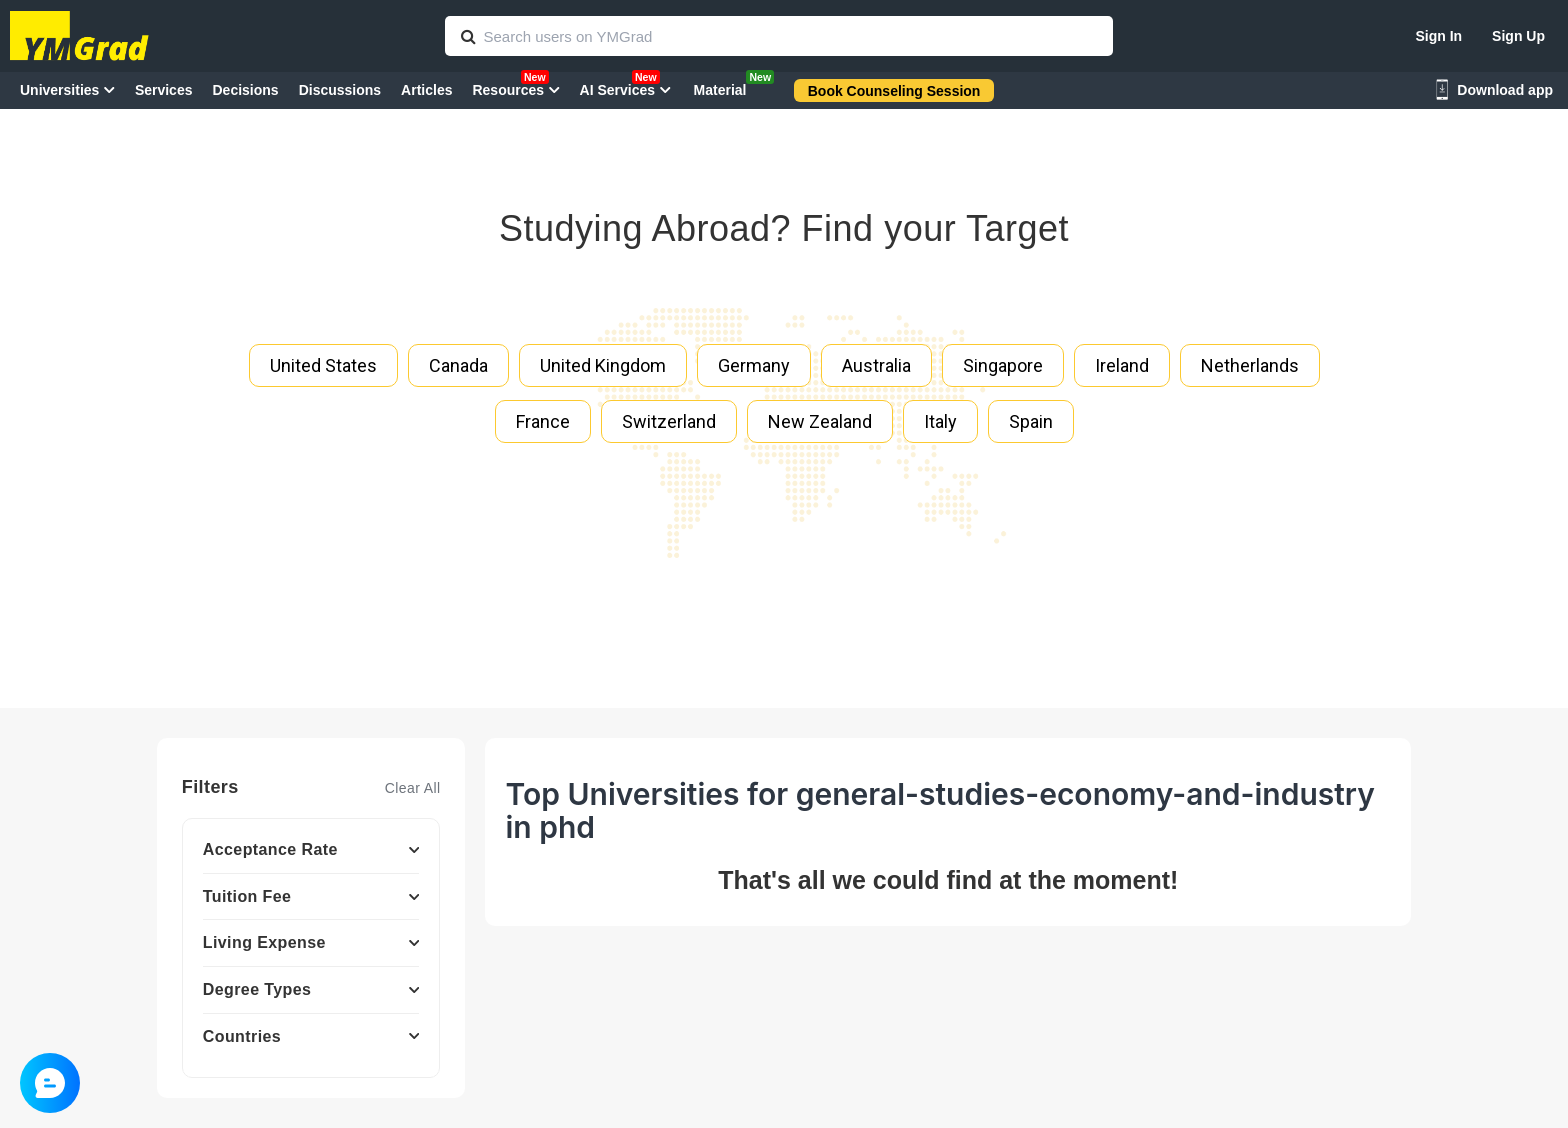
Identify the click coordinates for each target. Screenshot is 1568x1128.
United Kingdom (603, 365)
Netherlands (1250, 365)
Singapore (1003, 365)
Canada (458, 365)
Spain (1031, 421)
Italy (940, 421)
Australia (876, 365)
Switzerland (669, 421)
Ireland (1122, 365)
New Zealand (820, 421)
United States (323, 365)
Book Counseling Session (894, 91)
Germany (754, 365)
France (543, 421)
